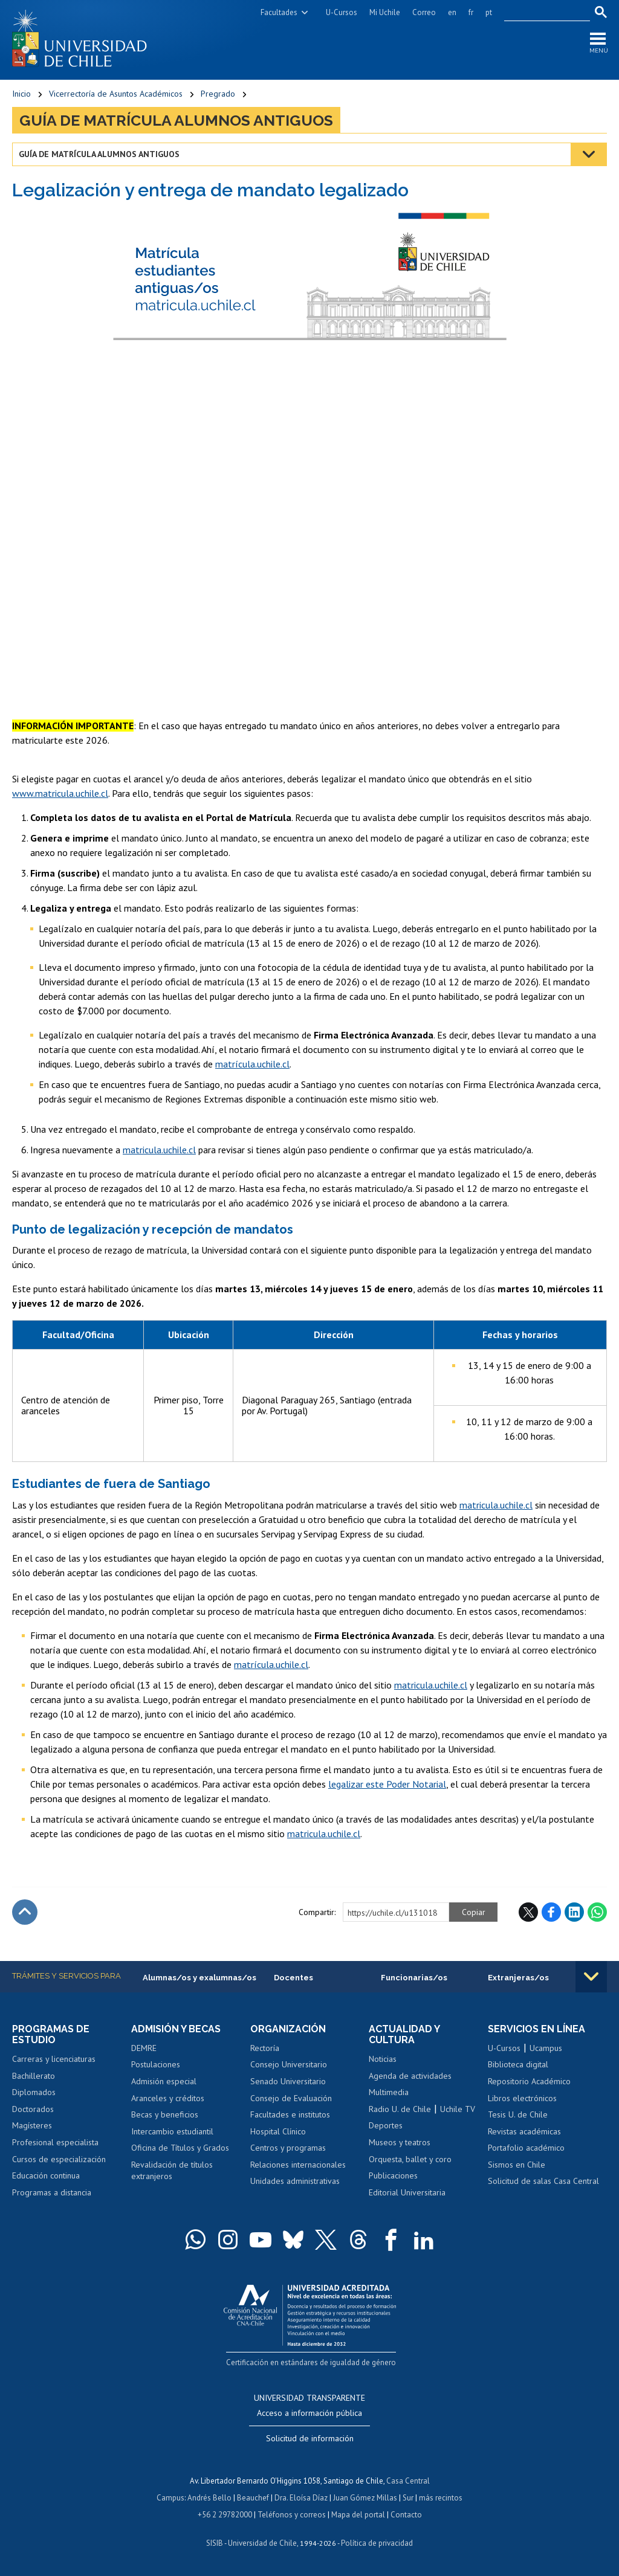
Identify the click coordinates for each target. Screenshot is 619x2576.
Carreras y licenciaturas (54, 2058)
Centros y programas (288, 2147)
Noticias (383, 2058)
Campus (170, 2498)
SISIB (214, 2543)
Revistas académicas (524, 2131)
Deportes (386, 2125)
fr (470, 12)
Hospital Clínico (278, 2131)
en (452, 12)
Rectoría (264, 2048)
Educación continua (46, 2175)
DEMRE (144, 2048)
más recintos (440, 2498)
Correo (424, 12)
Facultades (279, 12)
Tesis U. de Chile (518, 2114)
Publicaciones (393, 2175)
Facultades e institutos (290, 2114)
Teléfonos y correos (292, 2515)
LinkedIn (574, 1912)
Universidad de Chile (262, 2543)
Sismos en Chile (516, 2164)
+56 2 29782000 (225, 2515)
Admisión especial (163, 2081)
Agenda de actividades (410, 2075)
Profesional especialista (55, 2142)
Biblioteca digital (518, 2064)
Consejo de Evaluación (291, 2098)
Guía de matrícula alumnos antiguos (176, 120)
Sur (408, 2498)
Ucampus (546, 2048)
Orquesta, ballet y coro (410, 2159)
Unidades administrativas (295, 2180)
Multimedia (389, 2092)
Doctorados (33, 2109)
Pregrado (218, 93)
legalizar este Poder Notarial (387, 1784)
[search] (539, 12)
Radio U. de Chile (400, 2109)
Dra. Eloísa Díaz (301, 2498)
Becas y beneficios (164, 2114)
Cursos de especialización (59, 2159)
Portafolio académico (526, 2147)
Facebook (551, 1912)
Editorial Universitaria (407, 2192)
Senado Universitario (288, 2081)
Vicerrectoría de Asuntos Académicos (116, 93)
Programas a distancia (51, 2192)
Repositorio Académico (529, 2081)
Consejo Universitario (288, 2064)
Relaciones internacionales (298, 2164)
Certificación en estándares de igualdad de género (311, 2362)
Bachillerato (33, 2075)
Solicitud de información (310, 2438)
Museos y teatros (399, 2142)
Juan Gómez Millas (365, 2498)
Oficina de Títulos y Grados (180, 2147)
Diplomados (34, 2092)
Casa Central (408, 2481)
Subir (24, 1912)
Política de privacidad (377, 2543)
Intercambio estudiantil (172, 2131)
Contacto (406, 2515)
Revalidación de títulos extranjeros (172, 2170)
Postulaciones (155, 2064)
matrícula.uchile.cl (252, 1064)
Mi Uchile (384, 12)
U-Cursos (341, 12)
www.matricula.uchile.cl (60, 793)
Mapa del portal (358, 2515)
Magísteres (32, 2125)
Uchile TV (457, 2109)
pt (488, 12)
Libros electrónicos (522, 2098)
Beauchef (253, 2498)
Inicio (21, 93)
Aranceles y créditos (167, 2098)
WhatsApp (597, 1912)
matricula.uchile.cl (159, 1150)
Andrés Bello (209, 2498)
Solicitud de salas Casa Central (543, 2180)
